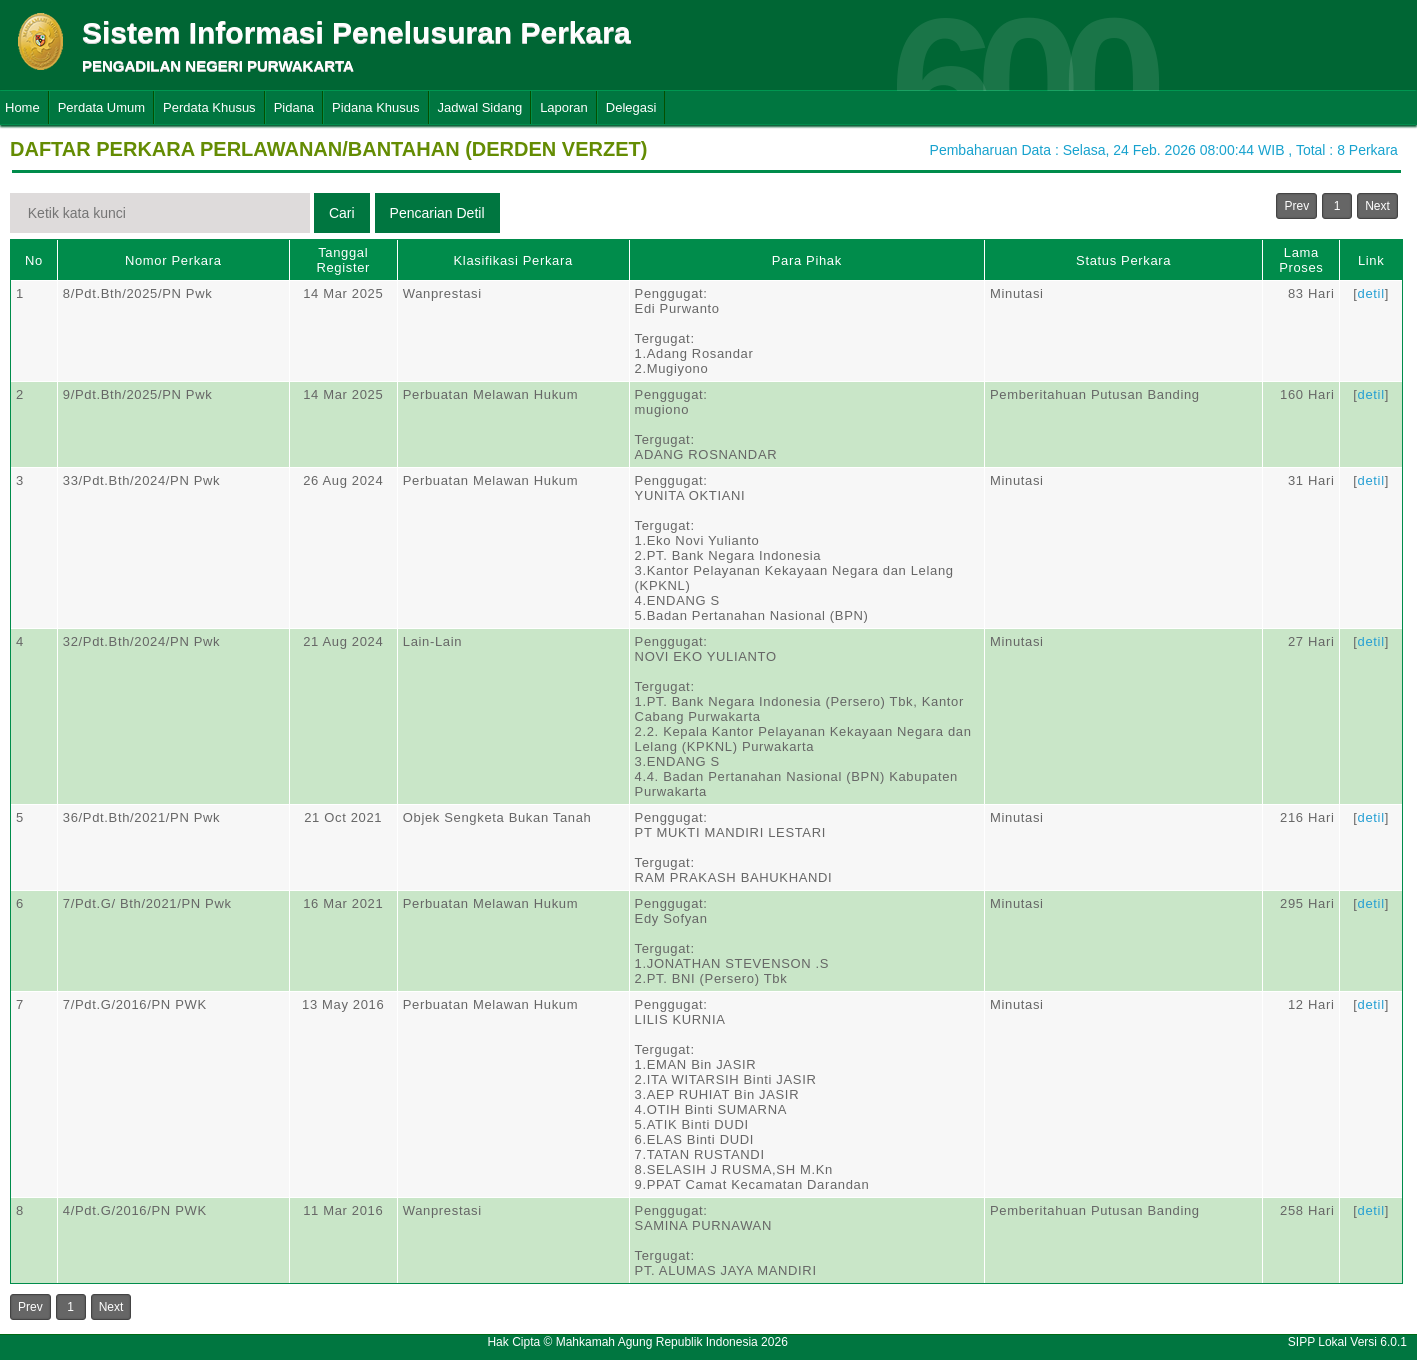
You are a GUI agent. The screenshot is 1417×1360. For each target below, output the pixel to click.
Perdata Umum (101, 107)
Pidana (294, 107)
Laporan (564, 107)
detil (1371, 293)
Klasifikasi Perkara (513, 260)
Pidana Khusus (375, 107)
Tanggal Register (343, 260)
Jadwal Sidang (480, 107)
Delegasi (631, 107)
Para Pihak (807, 260)
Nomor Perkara (173, 260)
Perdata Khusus (209, 107)
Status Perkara (1123, 260)
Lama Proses (1301, 260)
